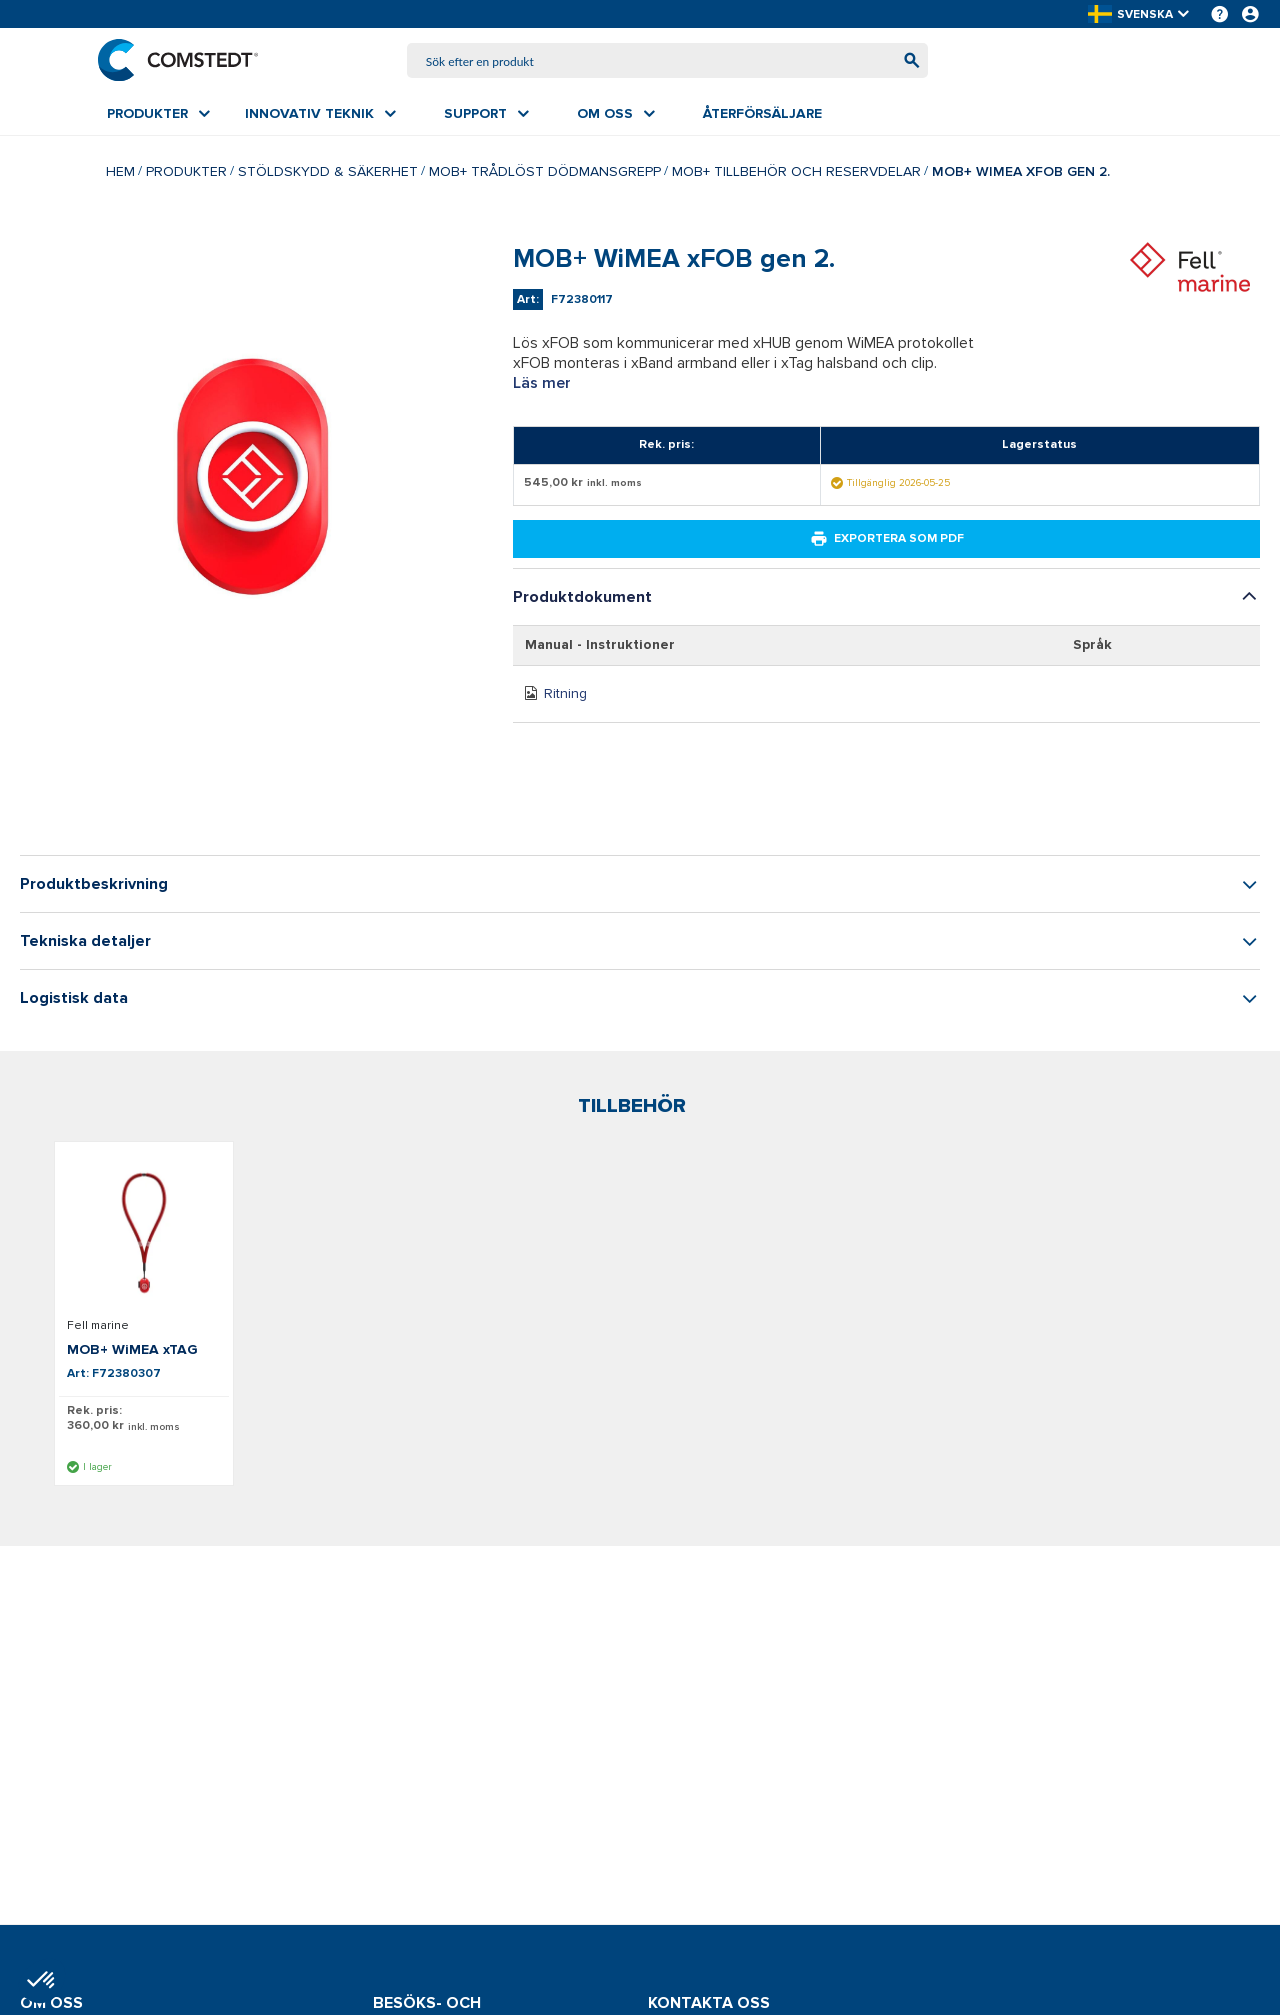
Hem (120, 174)
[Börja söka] (902, 62)
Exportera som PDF (887, 543)
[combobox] (668, 62)
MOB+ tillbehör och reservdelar (796, 174)
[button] (1140, 14)
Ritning (565, 697)
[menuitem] (158, 117)
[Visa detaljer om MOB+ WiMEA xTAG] (144, 1237)
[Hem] (187, 62)
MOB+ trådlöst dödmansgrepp (545, 174)
